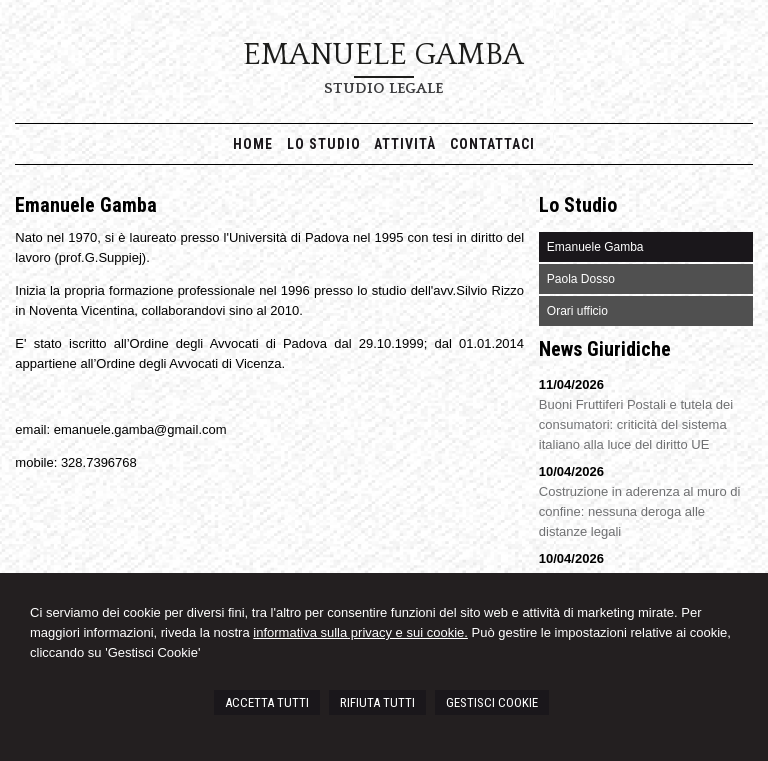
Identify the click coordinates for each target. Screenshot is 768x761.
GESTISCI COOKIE (492, 702)
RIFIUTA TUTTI (377, 702)
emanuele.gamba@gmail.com (140, 429)
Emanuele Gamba (383, 55)
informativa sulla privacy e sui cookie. (360, 632)
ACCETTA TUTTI (267, 702)
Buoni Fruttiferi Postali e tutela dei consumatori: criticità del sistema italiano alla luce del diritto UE (636, 424)
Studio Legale (383, 88)
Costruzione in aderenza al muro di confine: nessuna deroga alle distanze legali (640, 511)
